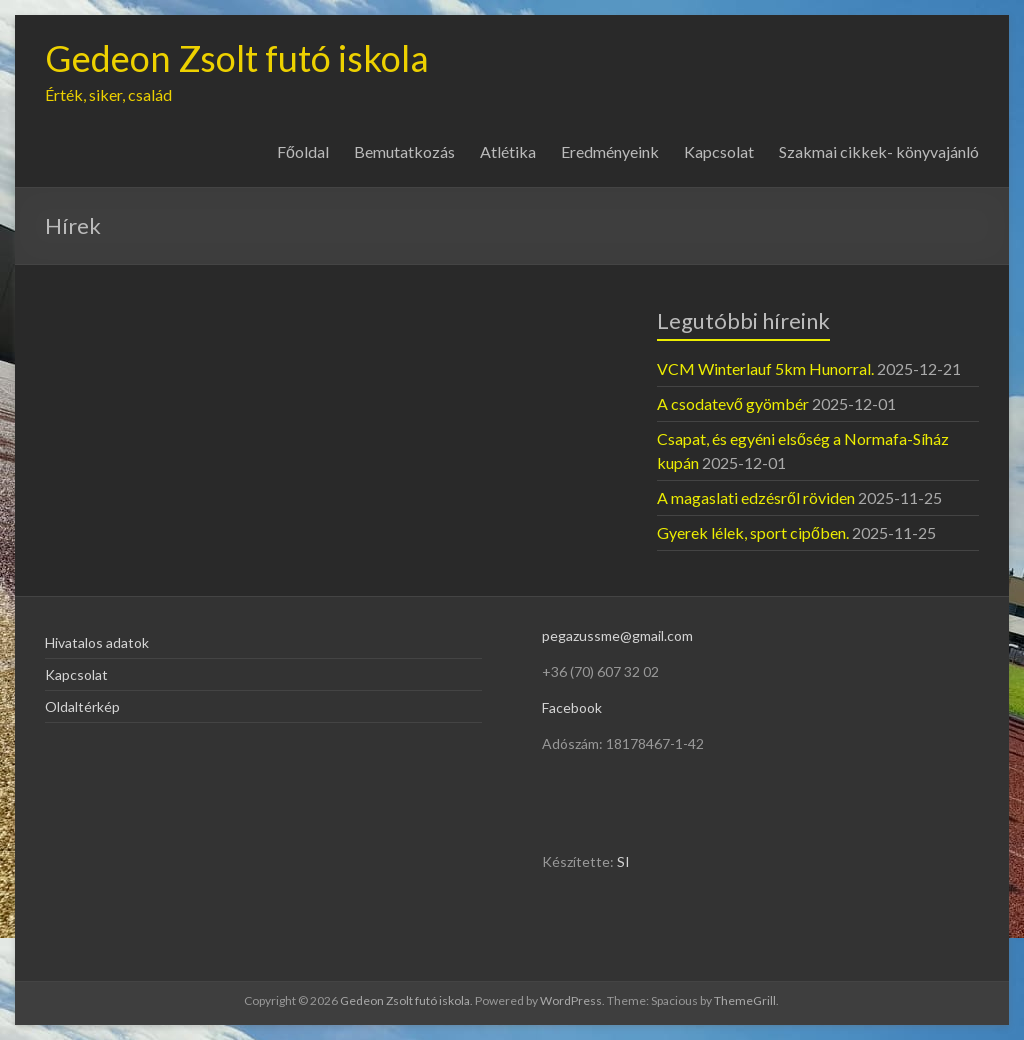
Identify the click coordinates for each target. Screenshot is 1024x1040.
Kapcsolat (719, 151)
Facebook (572, 707)
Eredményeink (610, 151)
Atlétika (508, 151)
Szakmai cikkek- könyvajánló (879, 151)
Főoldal (303, 151)
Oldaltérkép (82, 706)
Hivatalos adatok (97, 642)
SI (623, 861)
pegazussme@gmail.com (617, 635)
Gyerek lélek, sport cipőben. (753, 532)
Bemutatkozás (404, 151)
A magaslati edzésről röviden (756, 497)
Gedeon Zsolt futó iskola (237, 58)
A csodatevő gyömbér (733, 403)
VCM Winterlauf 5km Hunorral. (765, 368)
